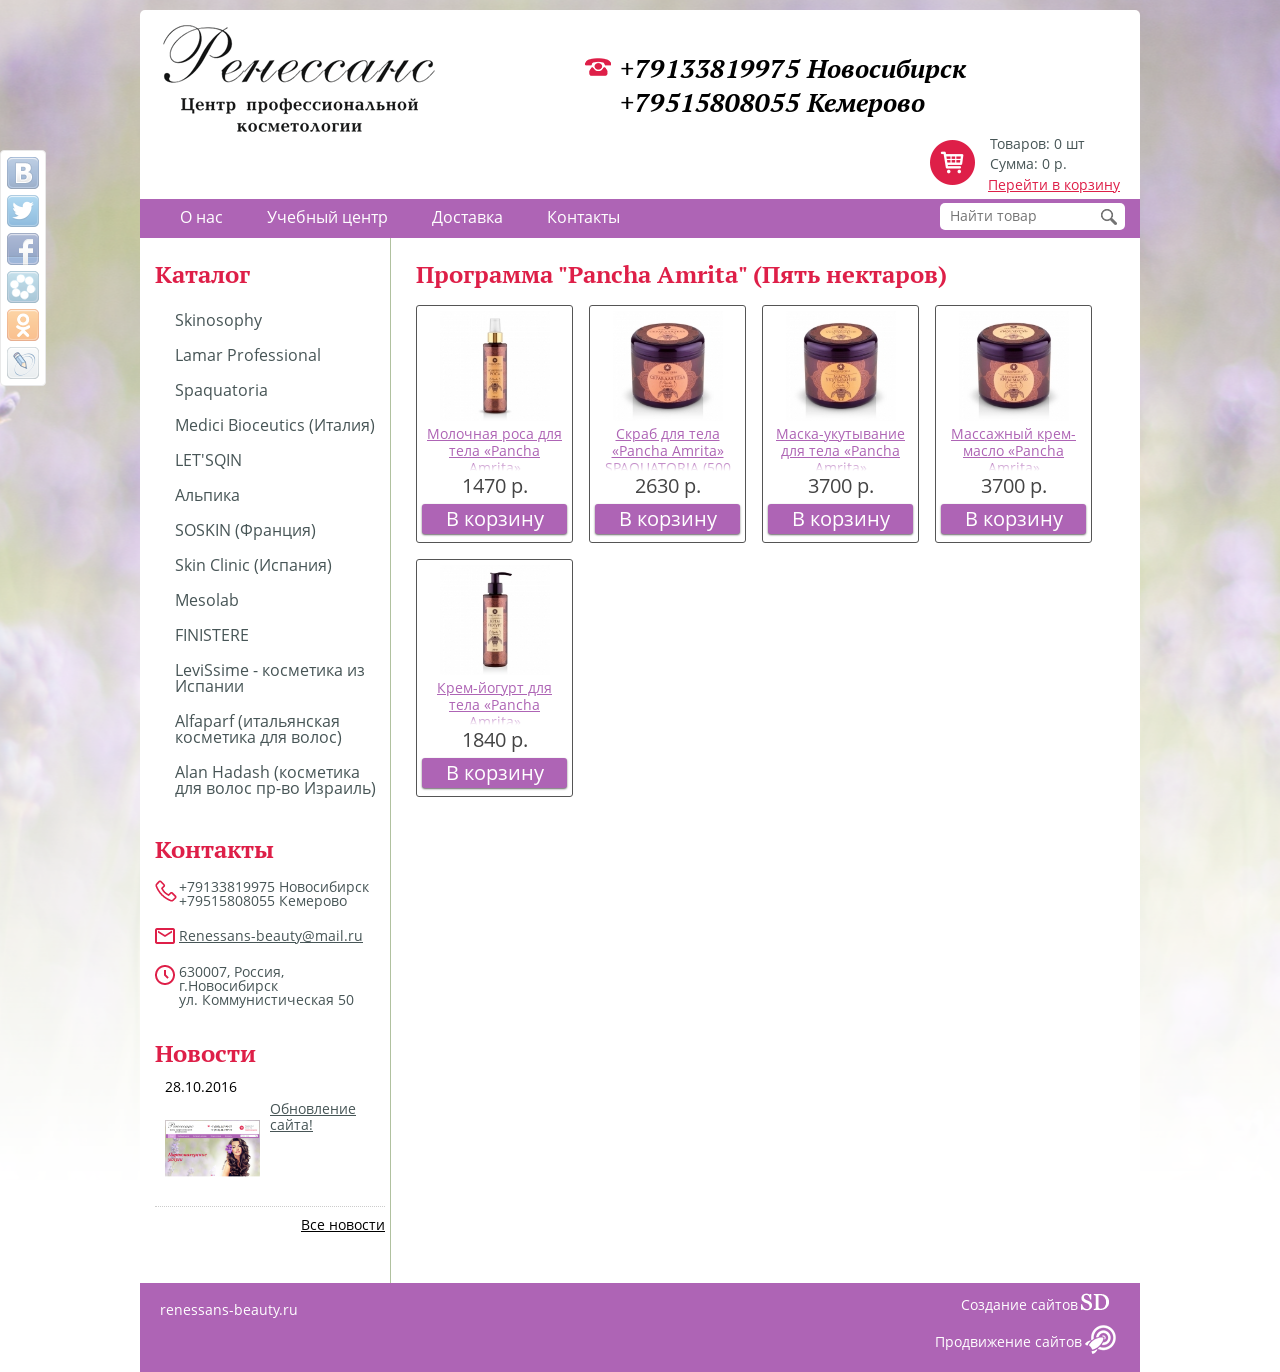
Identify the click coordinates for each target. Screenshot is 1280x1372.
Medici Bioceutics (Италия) (275, 425)
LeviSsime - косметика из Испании (270, 678)
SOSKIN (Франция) (245, 530)
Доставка (467, 217)
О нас (201, 217)
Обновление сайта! (313, 1117)
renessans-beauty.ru (229, 1309)
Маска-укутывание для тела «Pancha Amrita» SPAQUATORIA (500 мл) (840, 467)
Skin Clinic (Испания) (253, 565)
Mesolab (207, 600)
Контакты (583, 217)
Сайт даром (1103, 1307)
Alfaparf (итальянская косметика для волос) (258, 729)
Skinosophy (218, 320)
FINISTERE (212, 635)
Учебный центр (327, 217)
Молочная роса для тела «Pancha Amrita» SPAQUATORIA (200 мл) (494, 467)
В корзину (495, 518)
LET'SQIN (208, 460)
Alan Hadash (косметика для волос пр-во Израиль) (275, 780)
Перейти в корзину (1054, 184)
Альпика (207, 495)
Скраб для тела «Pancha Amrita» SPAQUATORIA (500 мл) (668, 458)
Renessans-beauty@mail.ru (271, 935)
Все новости (343, 1224)
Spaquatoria (221, 390)
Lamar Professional (248, 355)
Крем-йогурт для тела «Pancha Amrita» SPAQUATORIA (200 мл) (495, 721)
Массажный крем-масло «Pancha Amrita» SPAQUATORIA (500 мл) (1014, 467)
